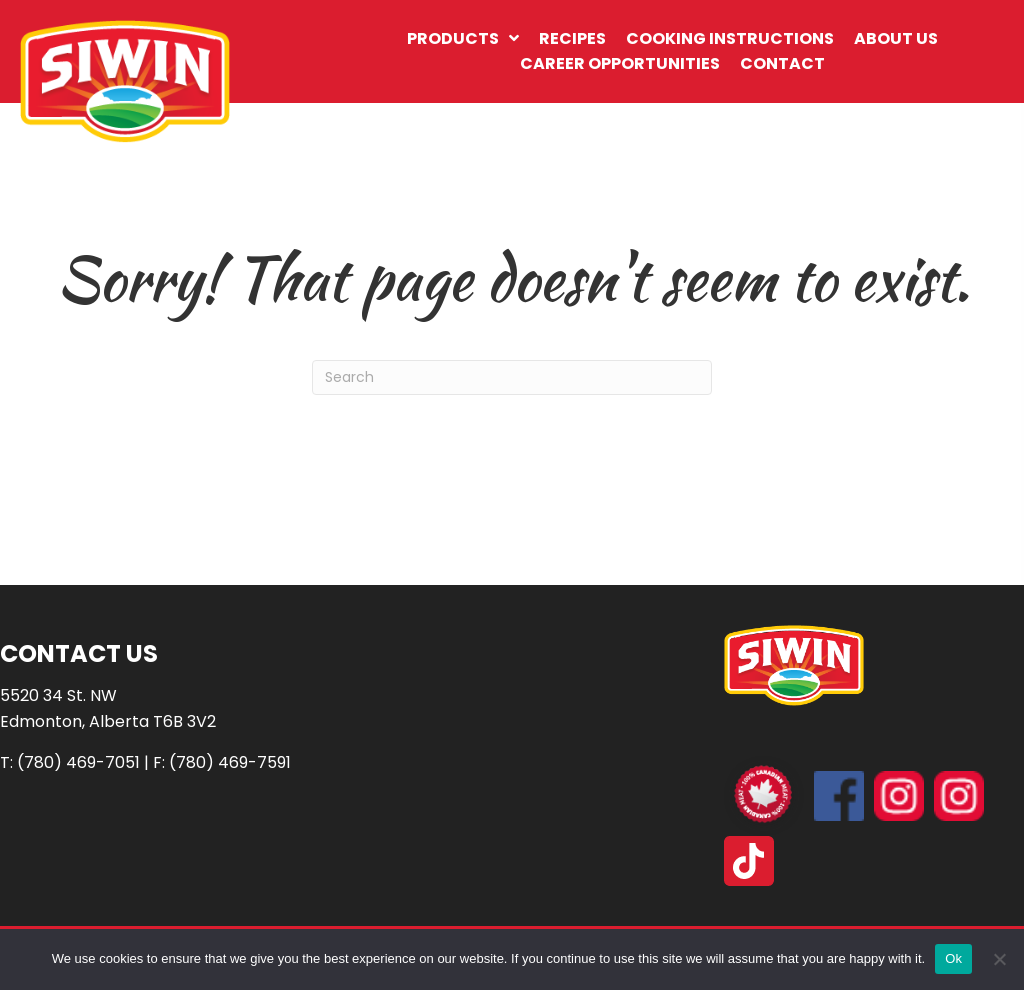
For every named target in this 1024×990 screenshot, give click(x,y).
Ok (953, 958)
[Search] (512, 377)
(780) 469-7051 (78, 762)
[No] (999, 959)
